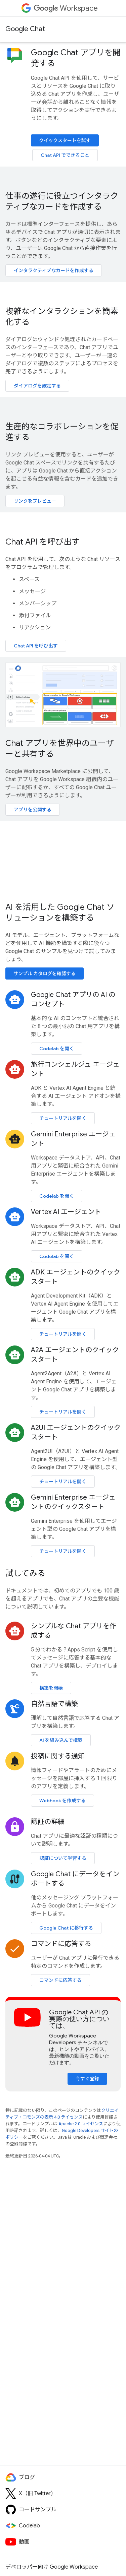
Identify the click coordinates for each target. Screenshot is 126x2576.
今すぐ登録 (87, 2079)
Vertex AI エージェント (66, 1212)
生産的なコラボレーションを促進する (61, 432)
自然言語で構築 (54, 1704)
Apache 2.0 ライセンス (80, 2123)
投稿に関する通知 (58, 1756)
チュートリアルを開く (62, 1118)
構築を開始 (51, 1688)
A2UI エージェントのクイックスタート (76, 1432)
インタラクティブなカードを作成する (53, 270)
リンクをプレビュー (35, 501)
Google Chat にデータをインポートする (75, 1879)
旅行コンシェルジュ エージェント (75, 1069)
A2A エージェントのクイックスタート (75, 1355)
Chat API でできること (65, 155)
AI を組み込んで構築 (60, 1740)
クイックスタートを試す (65, 140)
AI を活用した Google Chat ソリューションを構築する (60, 912)
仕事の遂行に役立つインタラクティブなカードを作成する (61, 201)
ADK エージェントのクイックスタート (75, 1277)
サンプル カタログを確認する (44, 973)
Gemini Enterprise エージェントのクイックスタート (73, 1502)
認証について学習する (62, 1858)
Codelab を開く (56, 1049)
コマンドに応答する (61, 1944)
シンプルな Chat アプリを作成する (73, 1631)
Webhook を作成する (62, 1801)
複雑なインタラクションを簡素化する (61, 316)
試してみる (25, 1573)
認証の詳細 (48, 1822)
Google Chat (25, 29)
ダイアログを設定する (37, 386)
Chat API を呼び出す (42, 542)
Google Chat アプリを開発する (76, 58)
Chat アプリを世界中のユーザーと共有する (59, 748)
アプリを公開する (32, 810)
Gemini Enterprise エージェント (73, 1139)
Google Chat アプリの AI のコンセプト (73, 999)
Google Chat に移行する (66, 1928)
